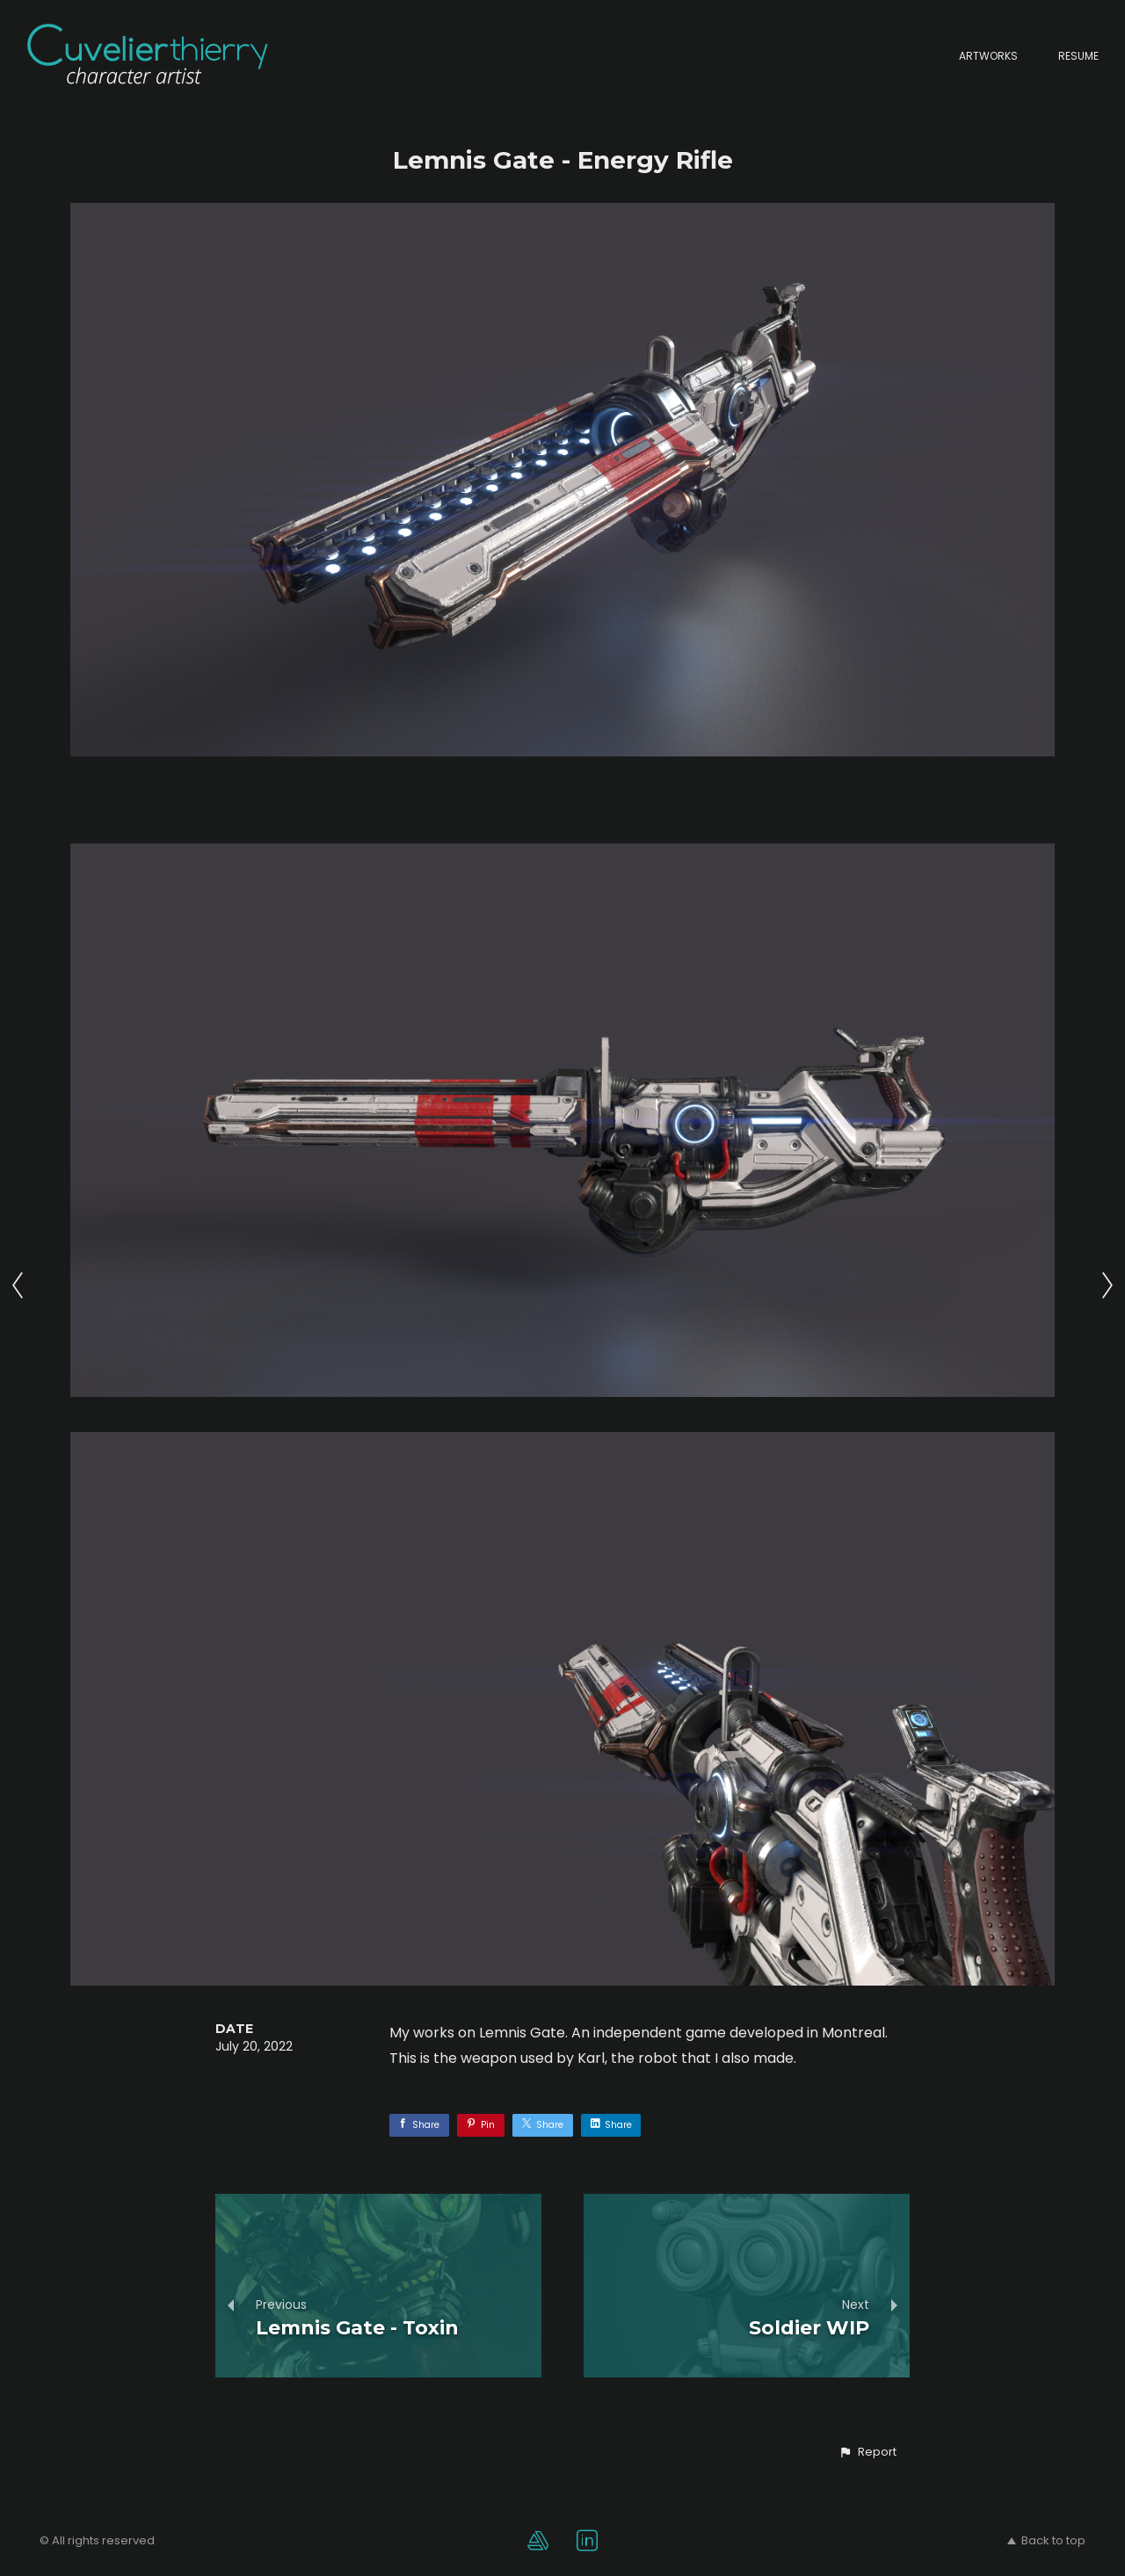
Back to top (1046, 2540)
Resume (1078, 55)
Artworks (988, 55)
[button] (867, 2452)
